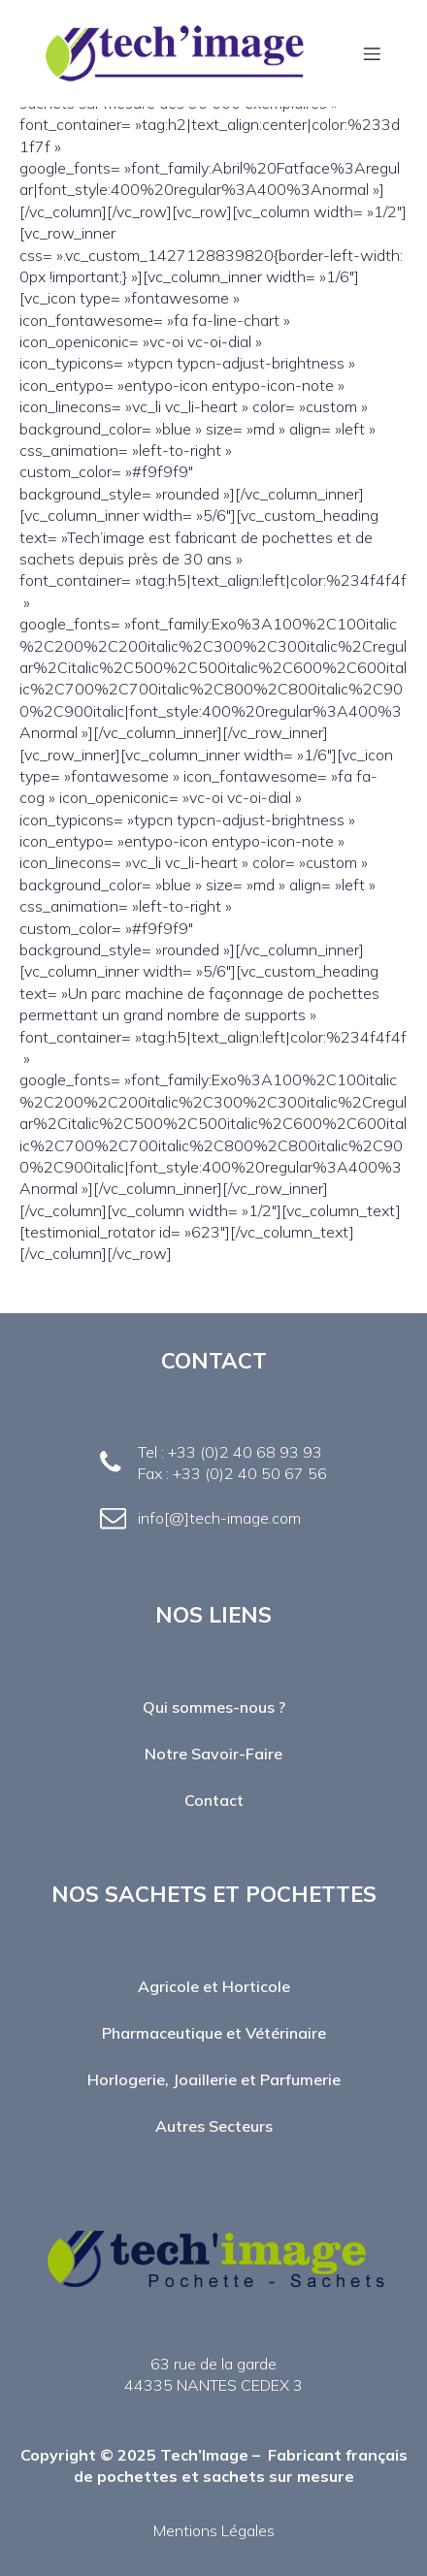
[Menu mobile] (371, 53)
